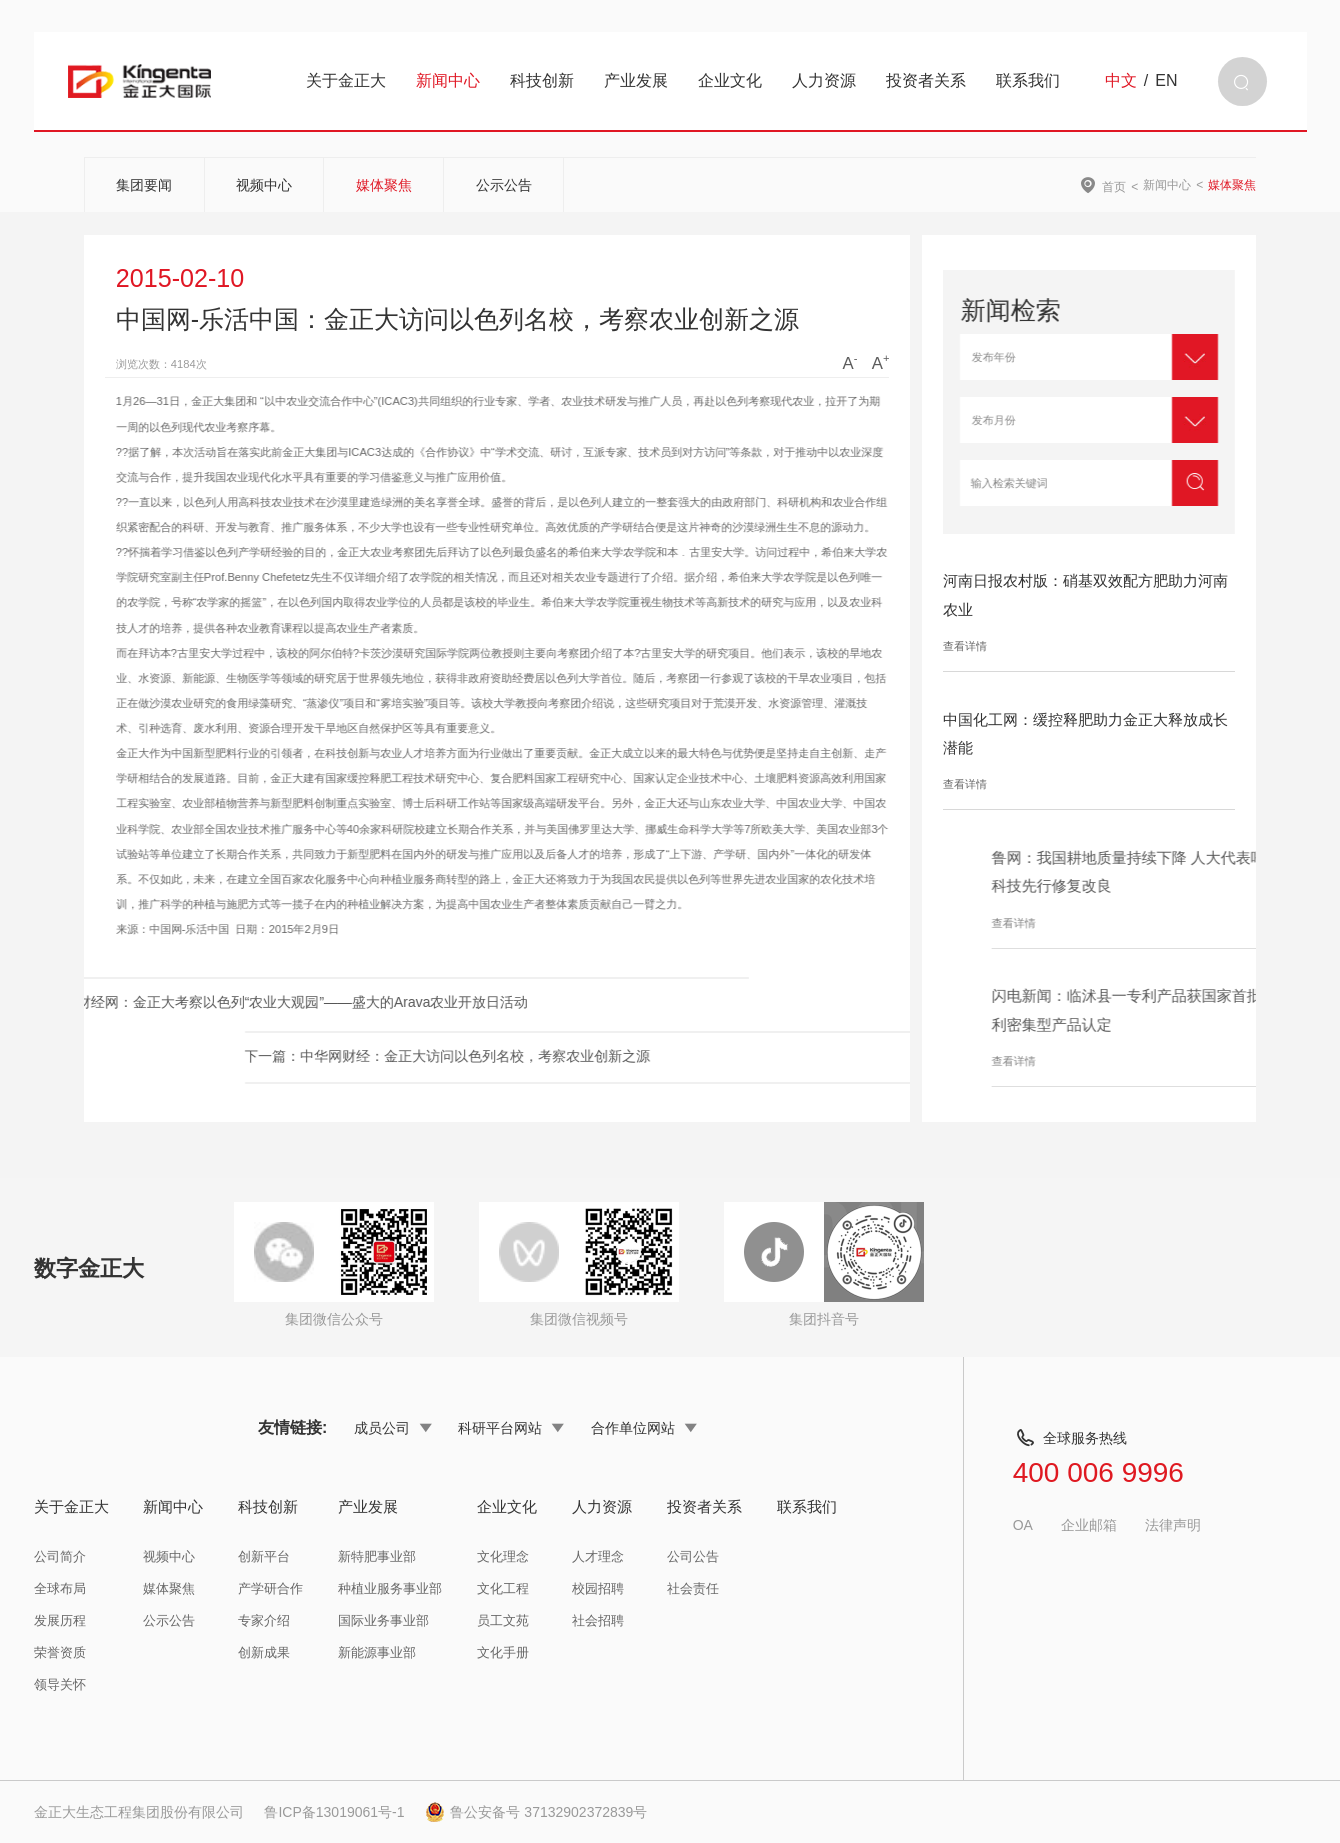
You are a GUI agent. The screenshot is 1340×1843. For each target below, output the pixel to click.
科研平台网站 (511, 1428)
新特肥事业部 (377, 1556)
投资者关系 (926, 80)
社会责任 (693, 1588)
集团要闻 (144, 185)
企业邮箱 (1089, 1525)
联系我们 (1028, 80)
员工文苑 (503, 1620)
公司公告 (693, 1556)
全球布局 (60, 1588)
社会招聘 (598, 1620)
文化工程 (503, 1588)
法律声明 (1173, 1525)
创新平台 (264, 1556)
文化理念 (503, 1556)
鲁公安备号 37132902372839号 (536, 1812)
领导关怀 (60, 1684)
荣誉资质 (60, 1652)
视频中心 (264, 185)
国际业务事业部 (383, 1620)
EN (1166, 81)
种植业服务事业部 (390, 1588)
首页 (1114, 186)
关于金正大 (346, 80)
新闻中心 (448, 80)
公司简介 (60, 1556)
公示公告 (504, 185)
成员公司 (393, 1428)
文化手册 (503, 1652)
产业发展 (636, 80)
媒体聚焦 (384, 185)
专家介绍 (264, 1620)
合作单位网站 (644, 1428)
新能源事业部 (377, 1652)
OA (1023, 1525)
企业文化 (730, 80)
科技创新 (542, 80)
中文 (1121, 81)
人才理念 (598, 1556)
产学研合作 (270, 1588)
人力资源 (824, 80)
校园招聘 (598, 1588)
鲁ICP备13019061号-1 (334, 1812)
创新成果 (264, 1652)
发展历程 (60, 1620)
